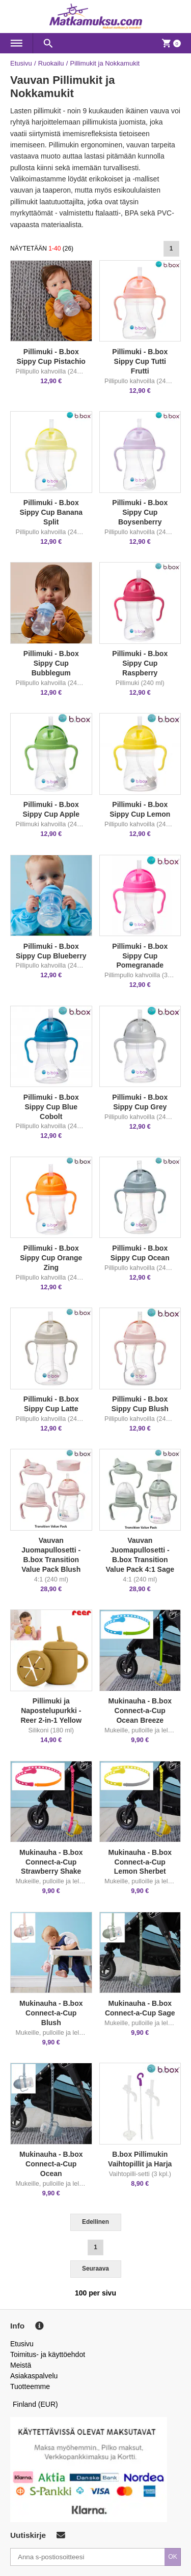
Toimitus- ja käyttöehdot (47, 2354)
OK (172, 2556)
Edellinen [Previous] (95, 2221)
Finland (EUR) (35, 2404)
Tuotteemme (30, 2386)
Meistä (20, 2365)
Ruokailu (51, 63)
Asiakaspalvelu (34, 2376)
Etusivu (21, 63)
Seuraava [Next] (95, 2268)
